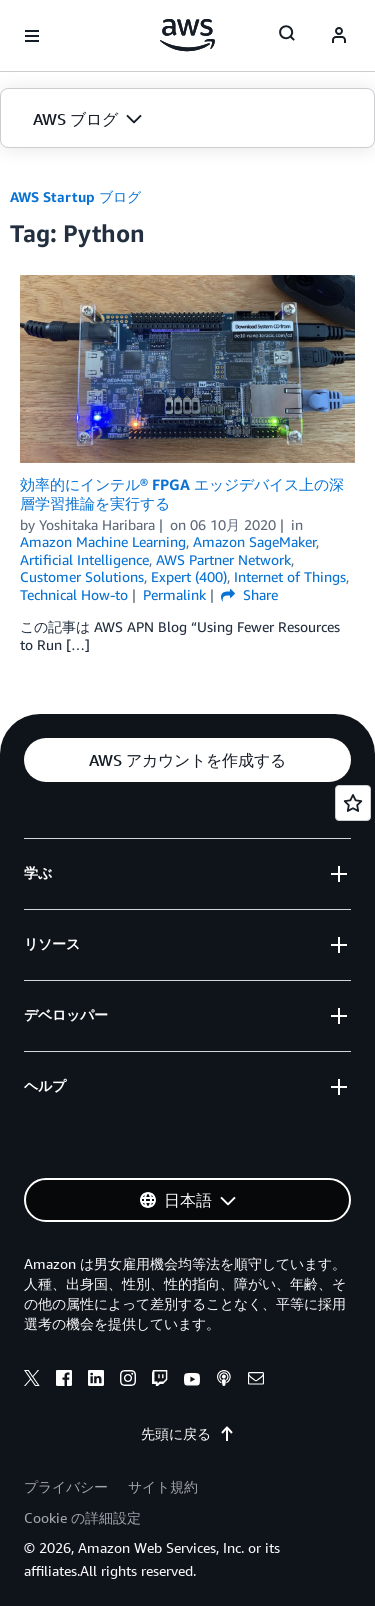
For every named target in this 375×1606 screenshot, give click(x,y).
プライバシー (66, 1486)
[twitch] (160, 1381)
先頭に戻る (188, 1433)
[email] (256, 1381)
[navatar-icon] (339, 36)
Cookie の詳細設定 (82, 1517)
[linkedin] (96, 1381)
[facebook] (64, 1381)
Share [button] (249, 594)
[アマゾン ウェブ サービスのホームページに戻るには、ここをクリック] (187, 35)
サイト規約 (163, 1486)
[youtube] (192, 1381)
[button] (187, 119)
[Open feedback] (353, 803)
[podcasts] (224, 1381)
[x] (32, 1381)
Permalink (174, 594)
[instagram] (128, 1381)
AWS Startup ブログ (75, 196)
